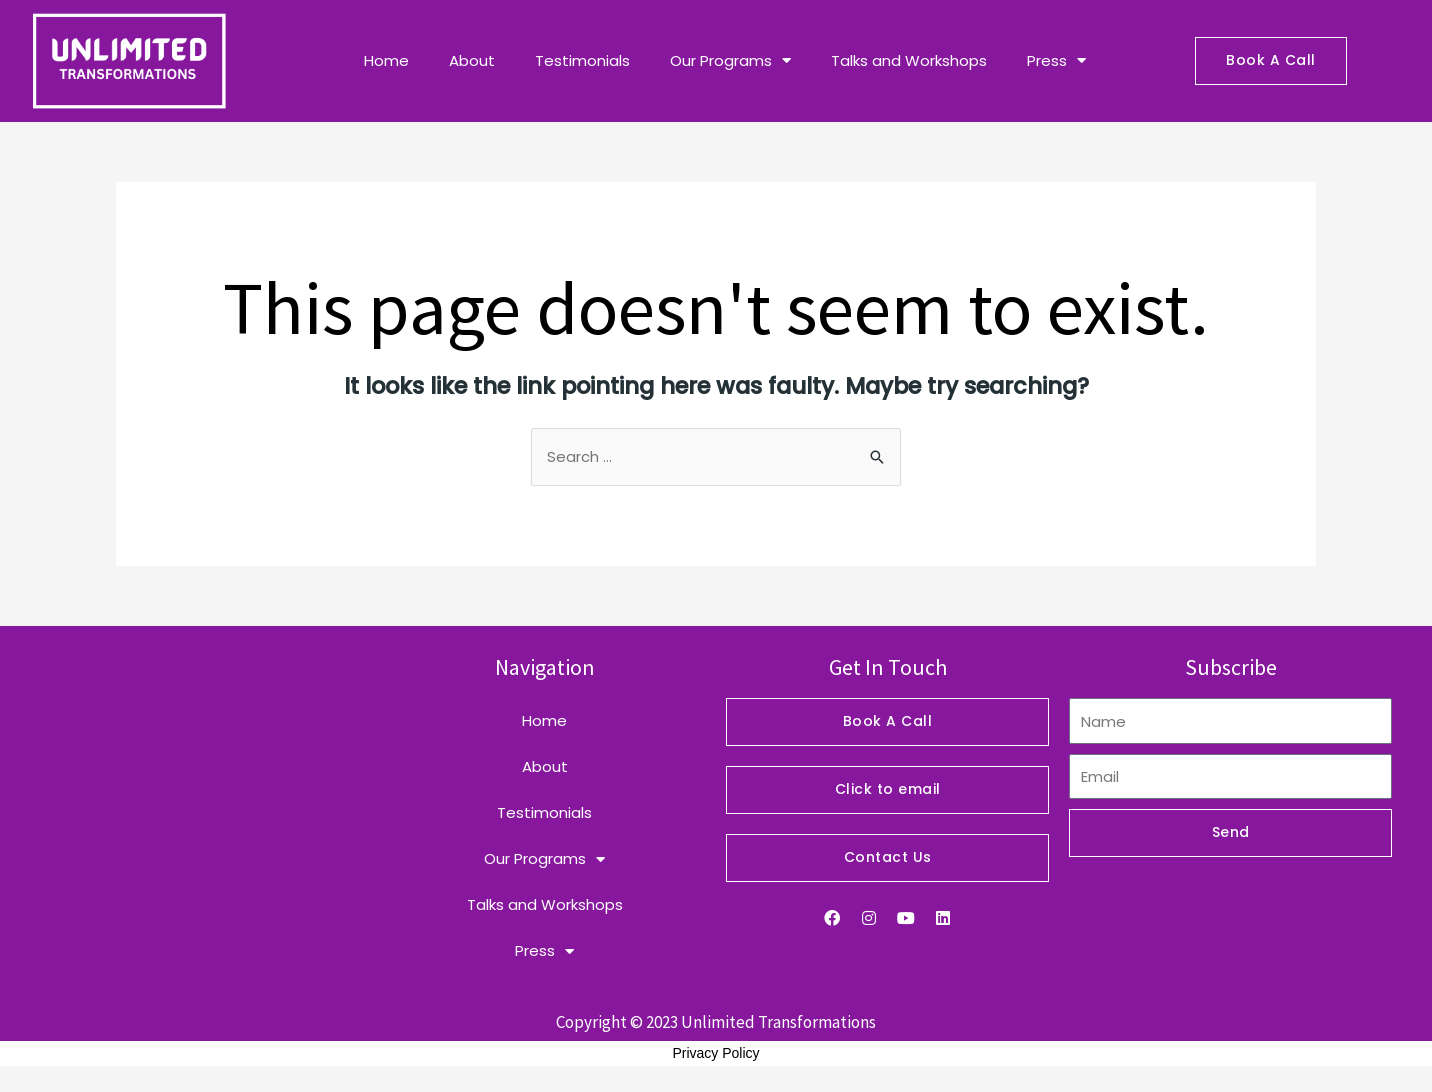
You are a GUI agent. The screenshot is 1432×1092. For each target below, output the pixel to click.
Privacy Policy (715, 1053)
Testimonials (582, 60)
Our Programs (730, 60)
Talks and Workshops (909, 60)
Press (1056, 60)
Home (386, 60)
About (472, 60)
